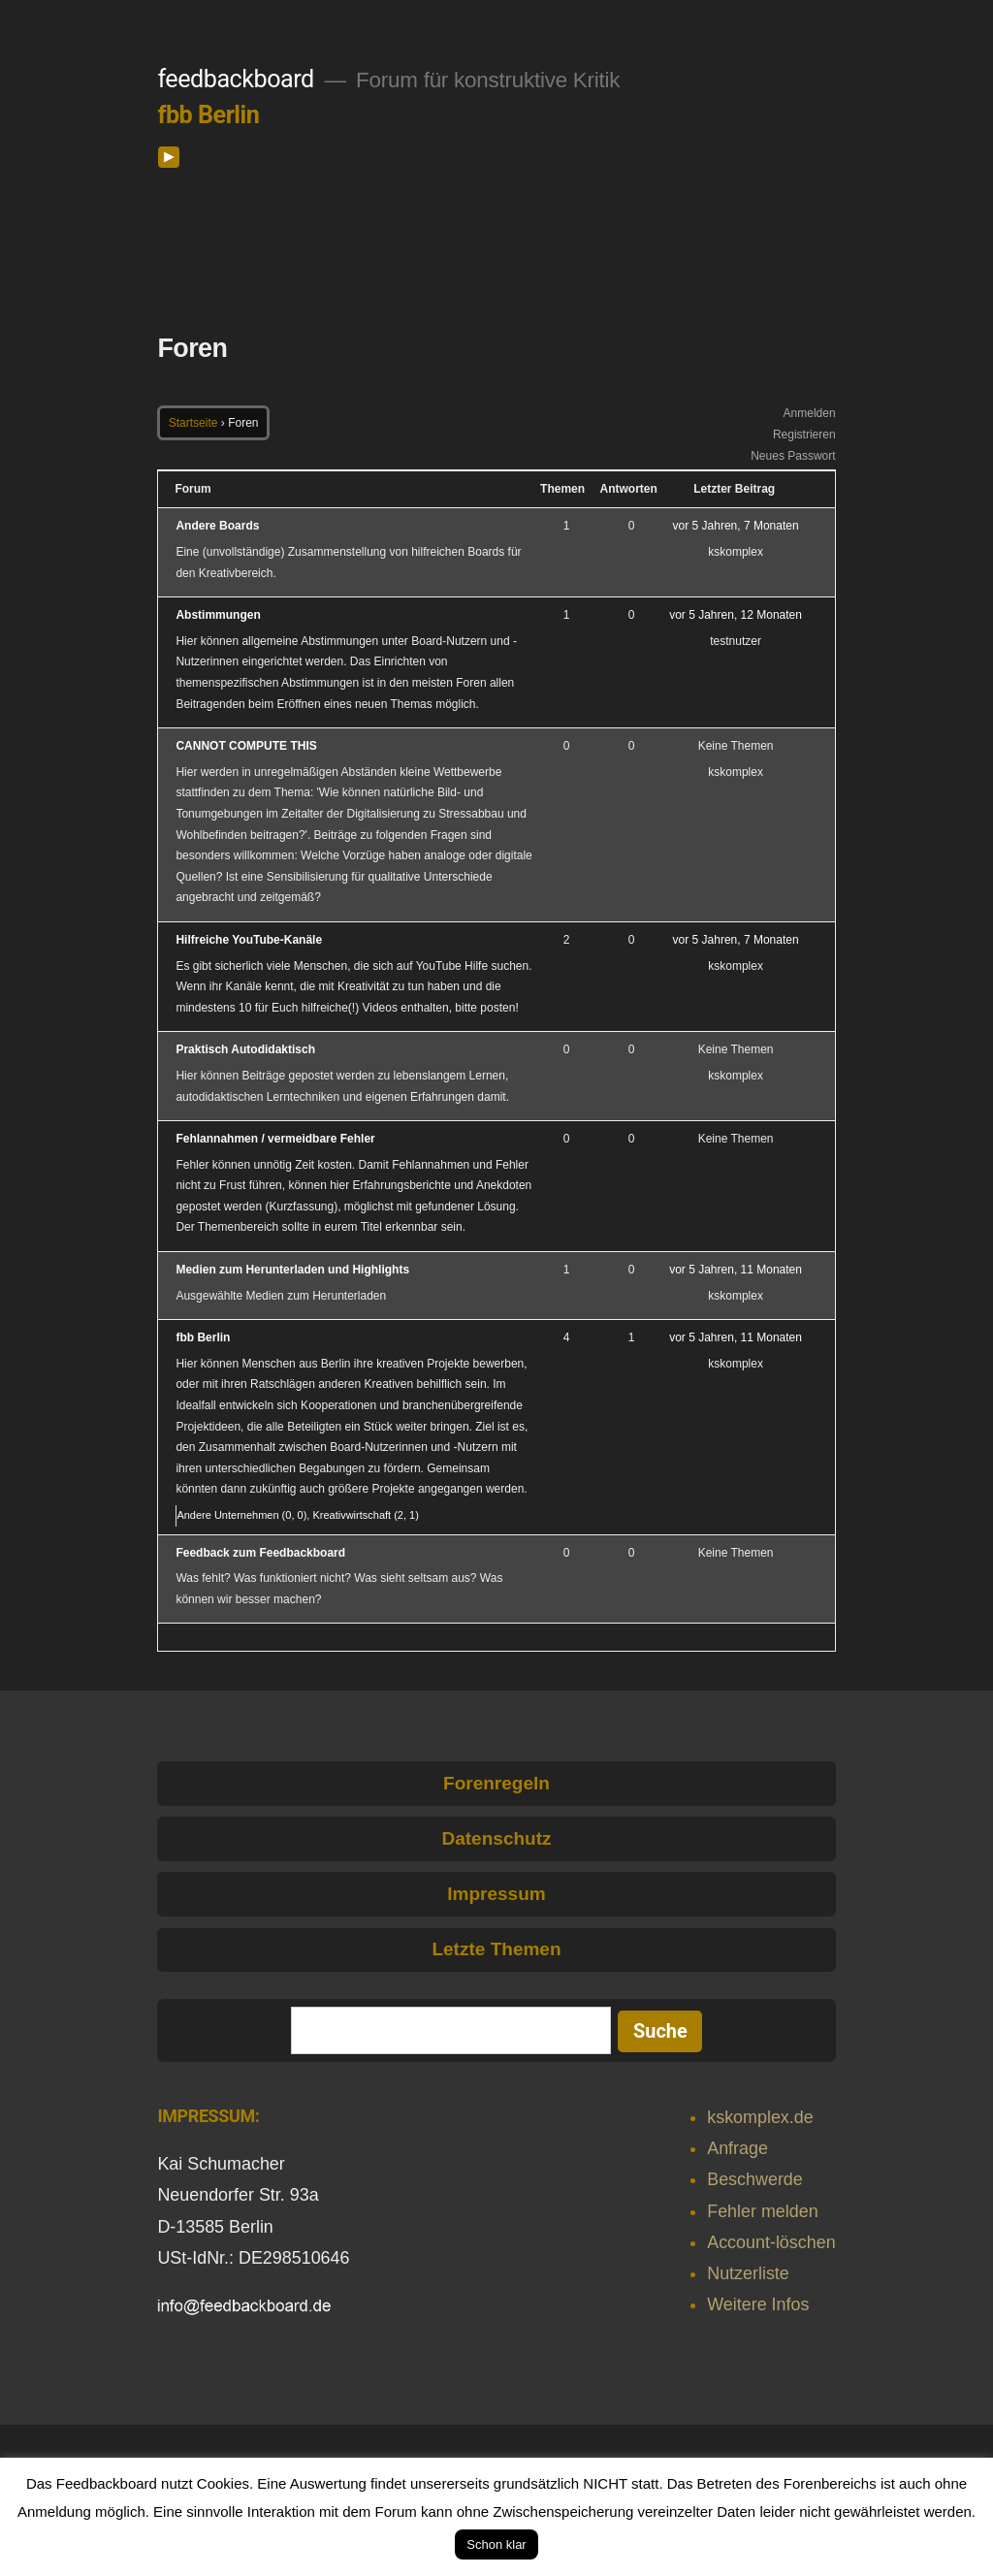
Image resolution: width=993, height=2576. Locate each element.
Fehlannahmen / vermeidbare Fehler (275, 1138)
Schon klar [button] (496, 2544)
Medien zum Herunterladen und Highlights (292, 1269)
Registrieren (804, 434)
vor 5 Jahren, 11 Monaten (735, 1269)
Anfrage (737, 2148)
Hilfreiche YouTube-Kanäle (249, 940)
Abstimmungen (218, 615)
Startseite (193, 423)
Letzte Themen (496, 1949)
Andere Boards (217, 525)
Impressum (496, 1894)
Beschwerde (755, 2179)
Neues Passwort (793, 456)
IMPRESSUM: (208, 2116)
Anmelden (810, 413)
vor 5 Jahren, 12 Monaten (735, 615)
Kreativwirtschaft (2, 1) (365, 1515)
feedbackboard (235, 79)
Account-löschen (771, 2242)
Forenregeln (496, 1783)
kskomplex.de (760, 2117)
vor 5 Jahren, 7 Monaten (736, 525)
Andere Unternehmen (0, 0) (241, 1515)
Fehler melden (762, 2211)
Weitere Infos (758, 2304)
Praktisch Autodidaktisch (245, 1049)
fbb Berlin (208, 115)
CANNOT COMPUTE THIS (246, 746)
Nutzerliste (748, 2273)
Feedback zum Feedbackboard (260, 1553)
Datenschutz (496, 1838)
